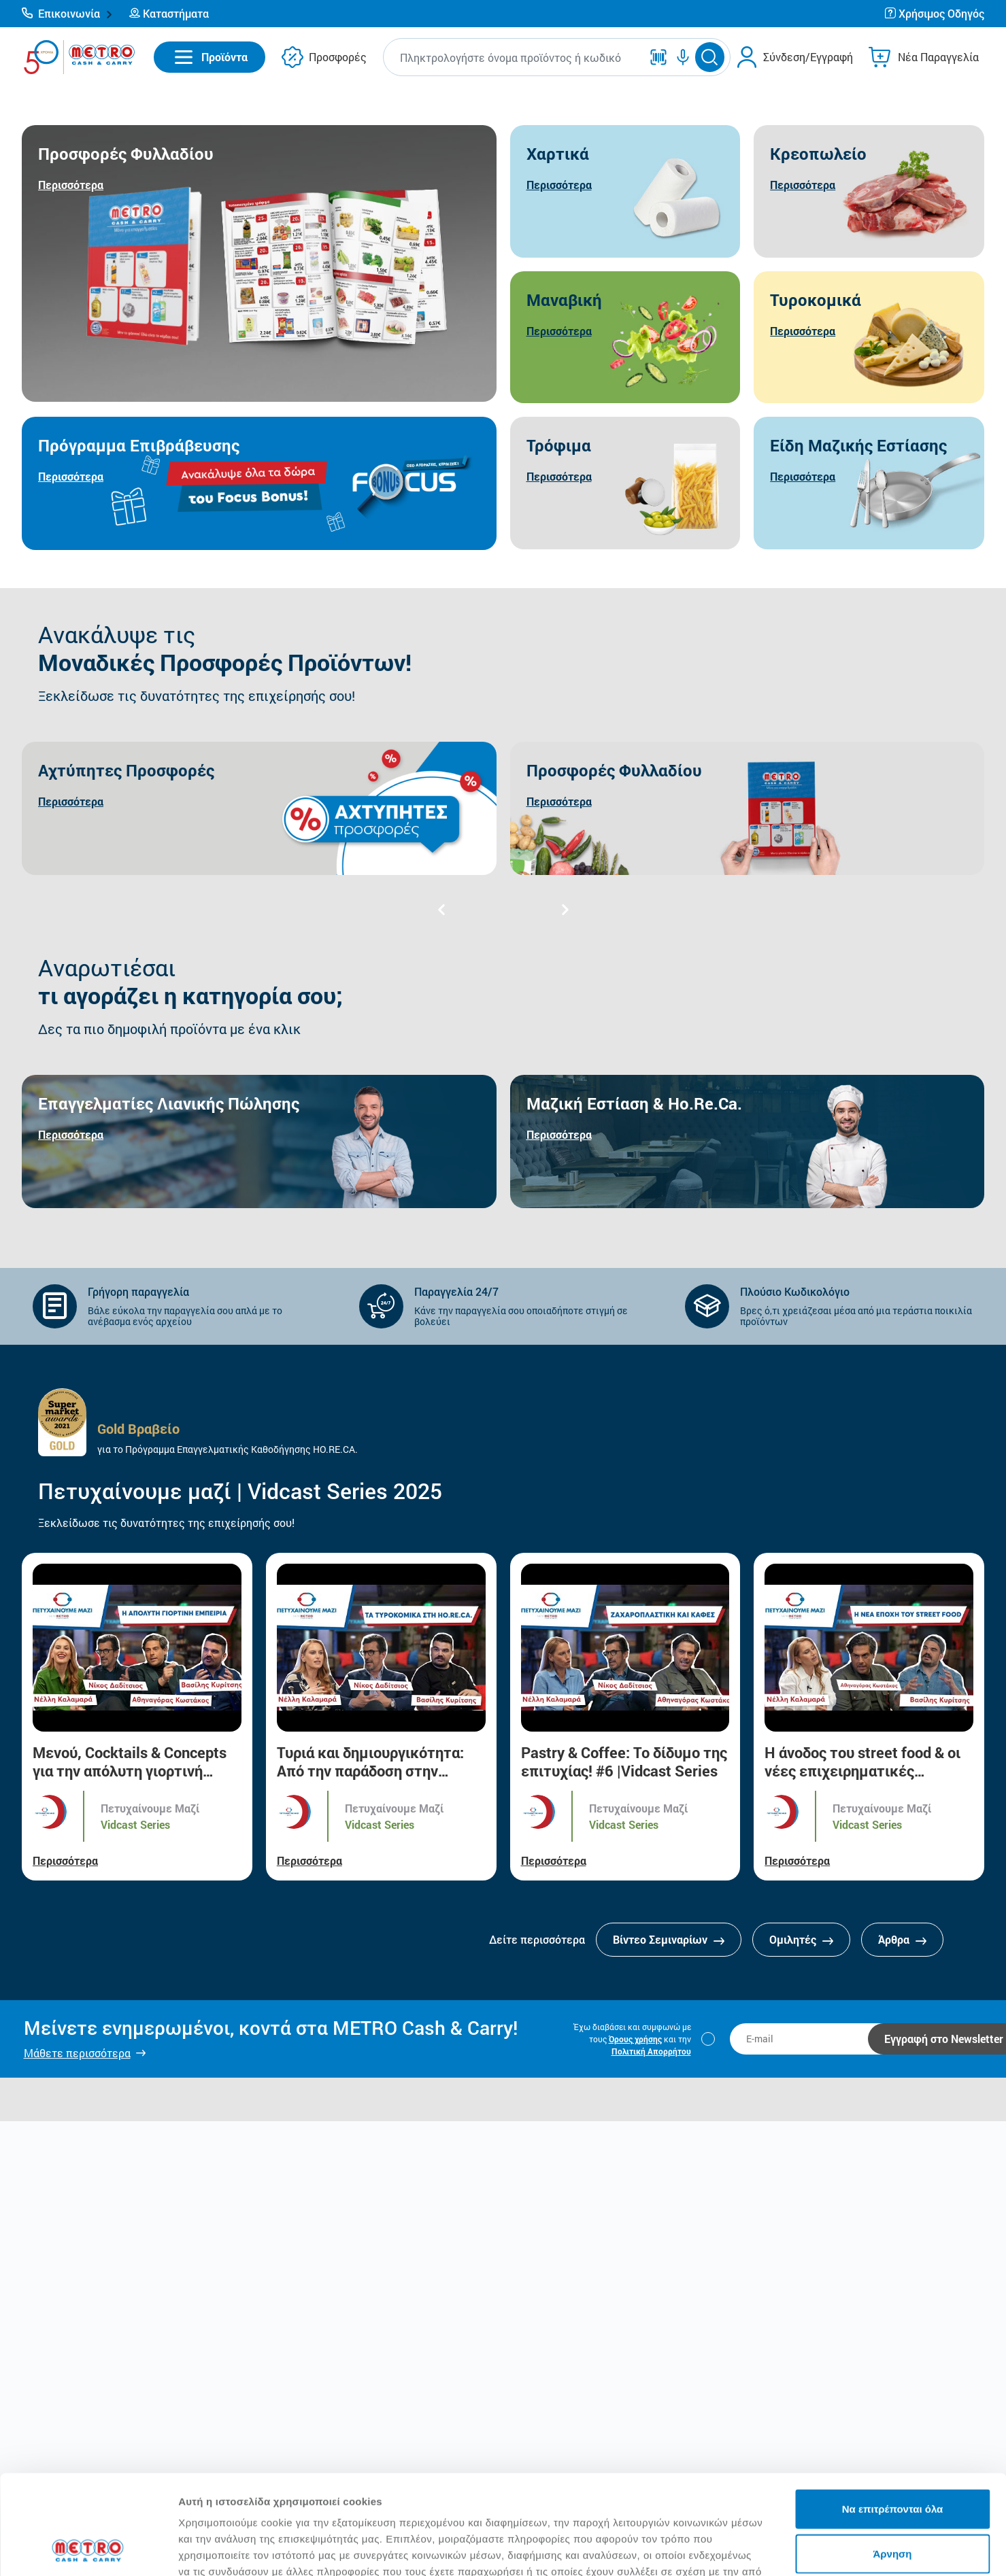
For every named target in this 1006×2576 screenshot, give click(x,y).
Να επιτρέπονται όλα (892, 2415)
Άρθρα (902, 1939)
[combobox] (515, 57)
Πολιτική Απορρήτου (651, 2051)
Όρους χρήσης (635, 2038)
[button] (67, 13)
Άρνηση (892, 2460)
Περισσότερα (65, 1860)
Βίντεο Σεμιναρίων (668, 1939)
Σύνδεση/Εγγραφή (808, 57)
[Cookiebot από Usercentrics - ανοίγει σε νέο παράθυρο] (88, 2549)
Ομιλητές (801, 1939)
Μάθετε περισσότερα (77, 2053)
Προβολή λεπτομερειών (808, 2549)
